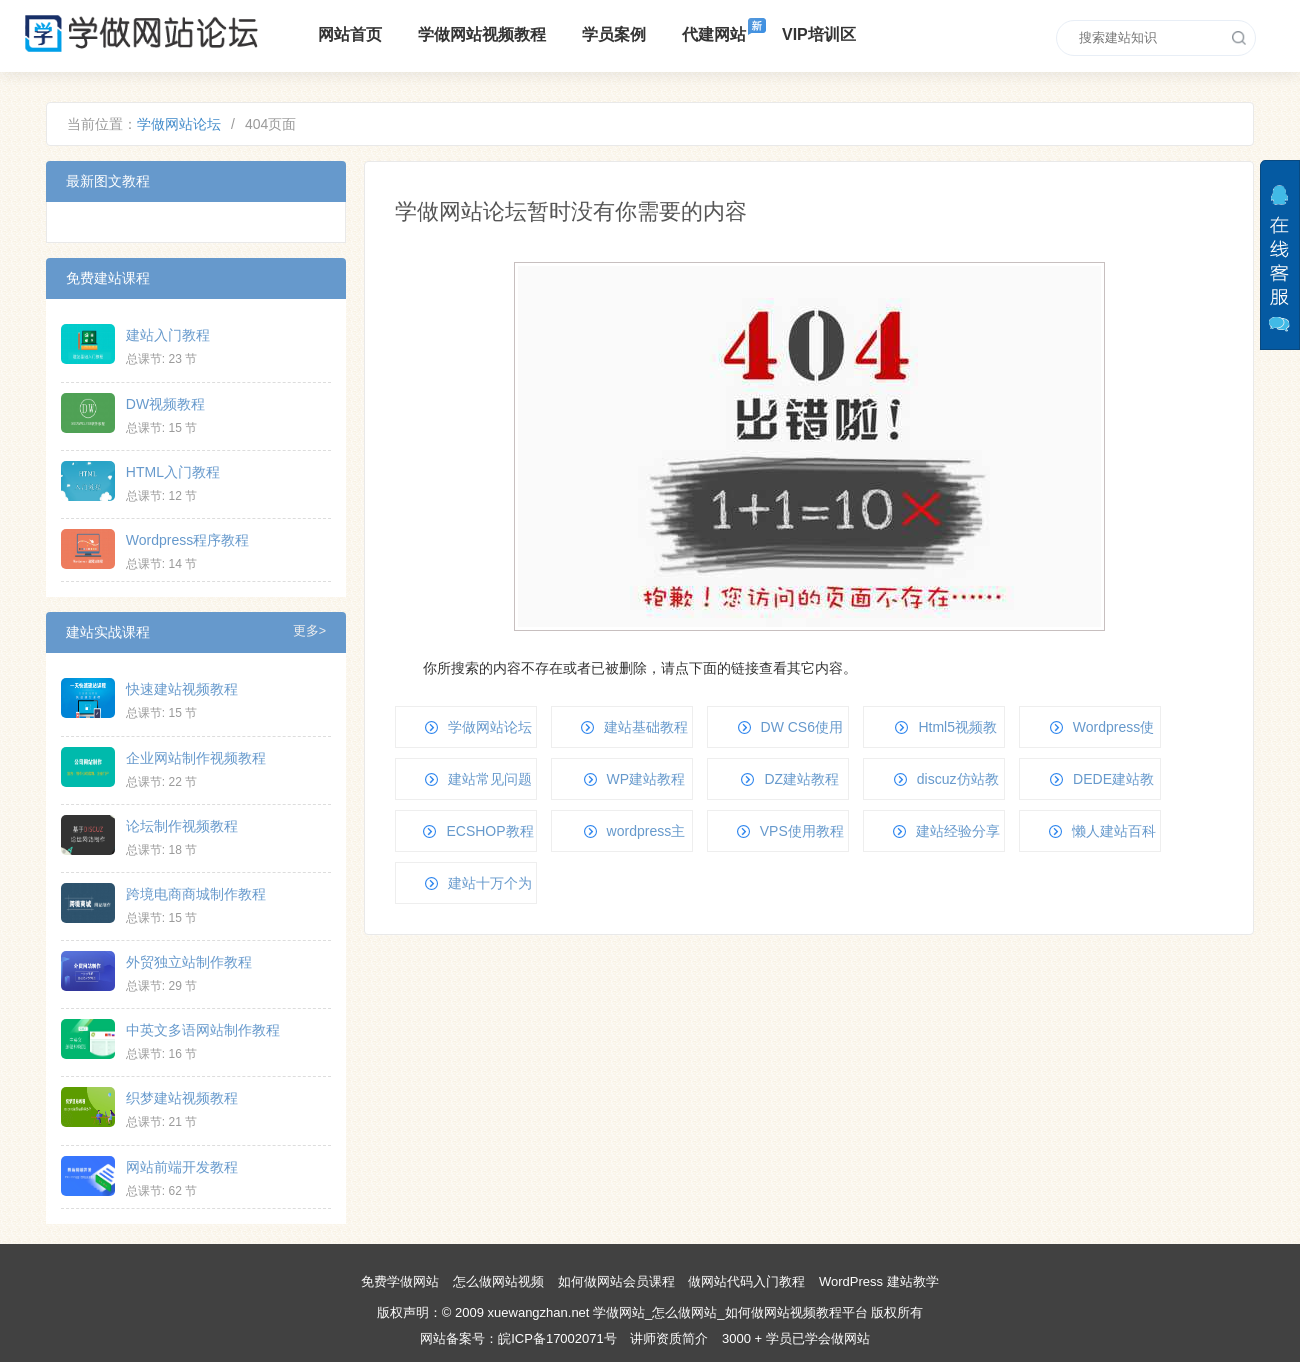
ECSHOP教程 (489, 831)
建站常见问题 (490, 779)
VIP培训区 (819, 34)
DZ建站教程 (801, 779)
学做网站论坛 (179, 124)
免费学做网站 (400, 1281)
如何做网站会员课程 (616, 1281)
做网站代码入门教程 (746, 1281)
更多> (309, 631)
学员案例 (614, 34)
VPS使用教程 (802, 831)
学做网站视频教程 (482, 34)
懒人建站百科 (1114, 831)
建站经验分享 (958, 831)
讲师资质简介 (669, 1338)
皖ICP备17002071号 (557, 1338)
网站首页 (350, 34)
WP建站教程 (646, 779)
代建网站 (714, 34)
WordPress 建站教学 (879, 1281)
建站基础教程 (646, 727)
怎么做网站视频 (498, 1281)
